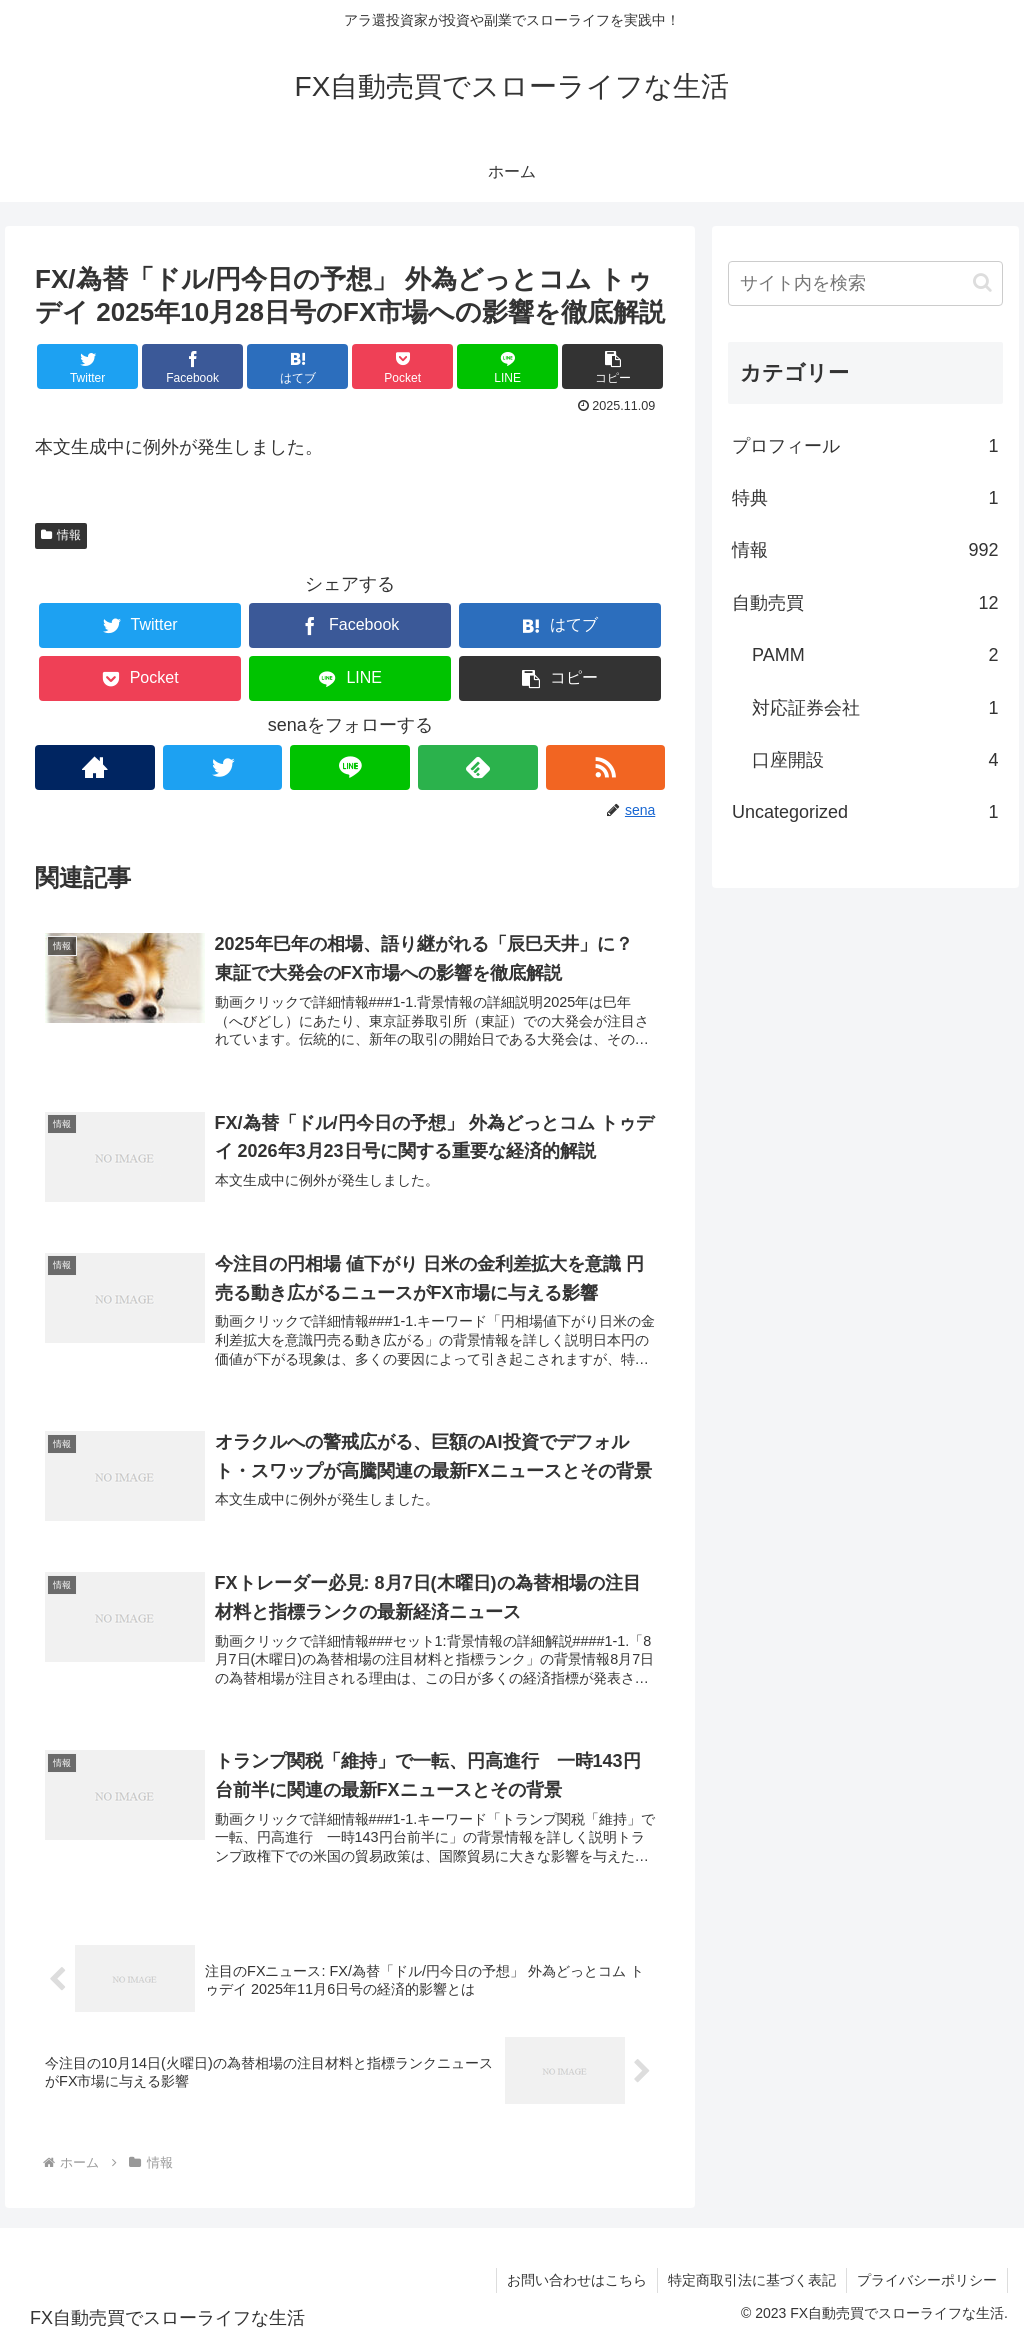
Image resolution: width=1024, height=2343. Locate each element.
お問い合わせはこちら (577, 2280)
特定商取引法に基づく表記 (752, 2280)
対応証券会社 (875, 708)
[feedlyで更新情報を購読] (478, 767)
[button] (612, 366)
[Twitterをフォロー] (223, 767)
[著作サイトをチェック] (95, 767)
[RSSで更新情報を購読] (606, 767)
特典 (865, 498)
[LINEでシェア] (507, 366)
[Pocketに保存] (402, 366)
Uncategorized (865, 812)
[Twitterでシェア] (87, 366)
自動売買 (865, 603)
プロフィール (865, 446)
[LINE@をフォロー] (350, 767)
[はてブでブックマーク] (297, 366)
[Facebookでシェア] (192, 366)
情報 (61, 535)
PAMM (875, 655)
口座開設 (875, 760)
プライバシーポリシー (927, 2280)
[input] (865, 283)
